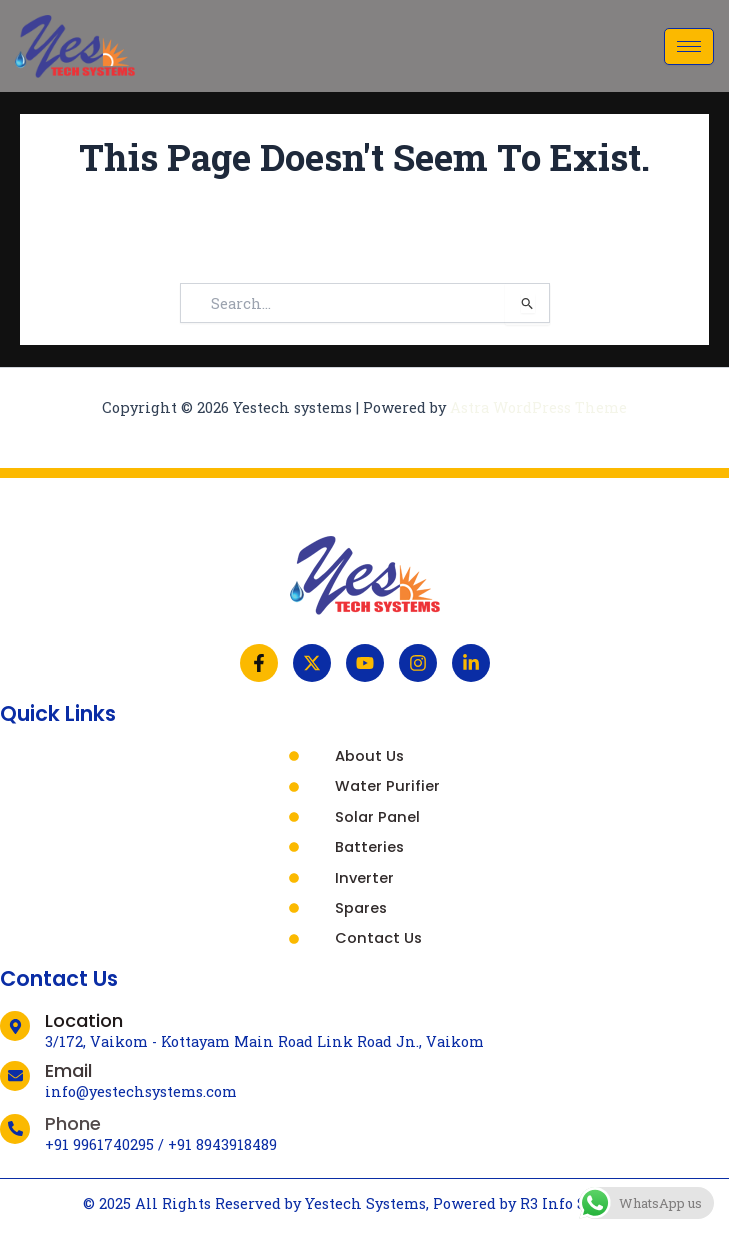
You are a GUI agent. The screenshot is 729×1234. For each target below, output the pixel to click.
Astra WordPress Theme (538, 407)
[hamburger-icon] (689, 46)
